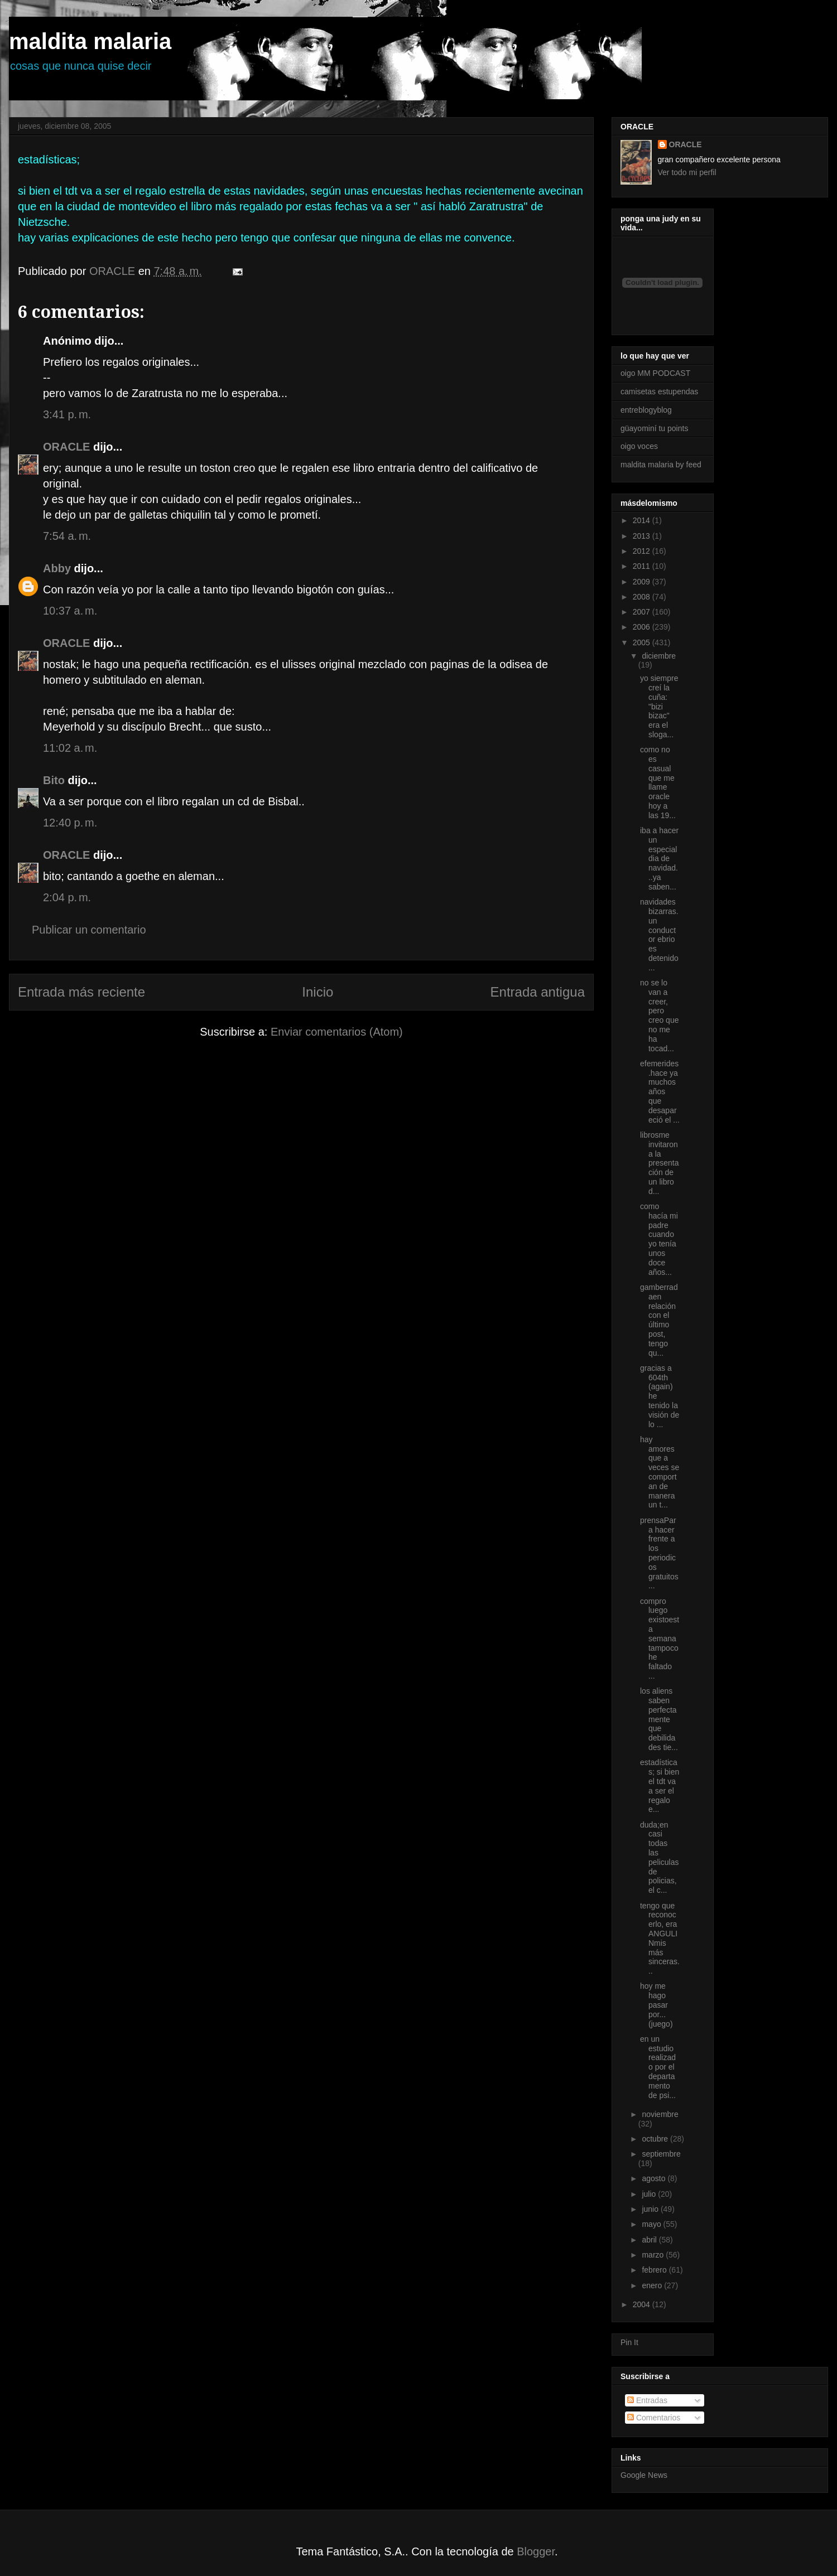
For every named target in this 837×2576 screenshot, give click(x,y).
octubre (656, 2138)
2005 (642, 642)
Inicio (317, 991)
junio (651, 2209)
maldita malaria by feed (660, 464)
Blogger (536, 2551)
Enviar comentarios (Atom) (337, 1032)
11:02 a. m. (70, 748)
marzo (654, 2254)
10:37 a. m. (70, 611)
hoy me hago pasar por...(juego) (656, 2004)
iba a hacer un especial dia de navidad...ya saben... (659, 858)
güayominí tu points (654, 428)
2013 (642, 535)
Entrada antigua (537, 991)
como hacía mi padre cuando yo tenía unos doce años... (659, 1239)
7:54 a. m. (67, 536)
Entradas (647, 2400)
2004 (642, 2304)
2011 (642, 566)
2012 (642, 551)
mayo (652, 2224)
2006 (642, 626)
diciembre (659, 655)
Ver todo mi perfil (687, 172)
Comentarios (653, 2417)
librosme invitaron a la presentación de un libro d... (659, 1163)
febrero (655, 2269)
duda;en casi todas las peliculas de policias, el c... (659, 1857)
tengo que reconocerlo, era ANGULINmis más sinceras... (660, 1938)
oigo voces (639, 446)
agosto (654, 2178)
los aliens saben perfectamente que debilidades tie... (659, 1719)
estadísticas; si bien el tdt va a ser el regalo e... (659, 1786)
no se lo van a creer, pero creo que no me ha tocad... (659, 1015)
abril (650, 2239)
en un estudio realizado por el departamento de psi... (658, 2067)
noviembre (660, 2114)
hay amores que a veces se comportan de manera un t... (659, 1472)
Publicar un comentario (89, 930)
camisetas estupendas (659, 391)
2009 (642, 581)
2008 (642, 596)
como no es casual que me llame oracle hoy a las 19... (658, 782)
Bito (54, 780)
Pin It (629, 2342)
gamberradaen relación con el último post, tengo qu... (659, 1320)
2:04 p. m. (67, 897)
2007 (642, 611)
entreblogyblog (646, 409)
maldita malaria (90, 41)
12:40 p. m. (70, 822)
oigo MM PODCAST (655, 373)
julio (650, 2194)
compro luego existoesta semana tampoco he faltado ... (659, 1638)
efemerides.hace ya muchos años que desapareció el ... (660, 1091)
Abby (57, 568)
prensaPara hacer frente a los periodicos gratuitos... (659, 1553)
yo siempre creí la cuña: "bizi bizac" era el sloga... (659, 706)
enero (653, 2285)
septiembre (661, 2153)
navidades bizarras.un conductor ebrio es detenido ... (659, 934)
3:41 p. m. (67, 414)
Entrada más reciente (81, 991)
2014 (642, 520)
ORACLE (66, 447)
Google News (643, 2475)
